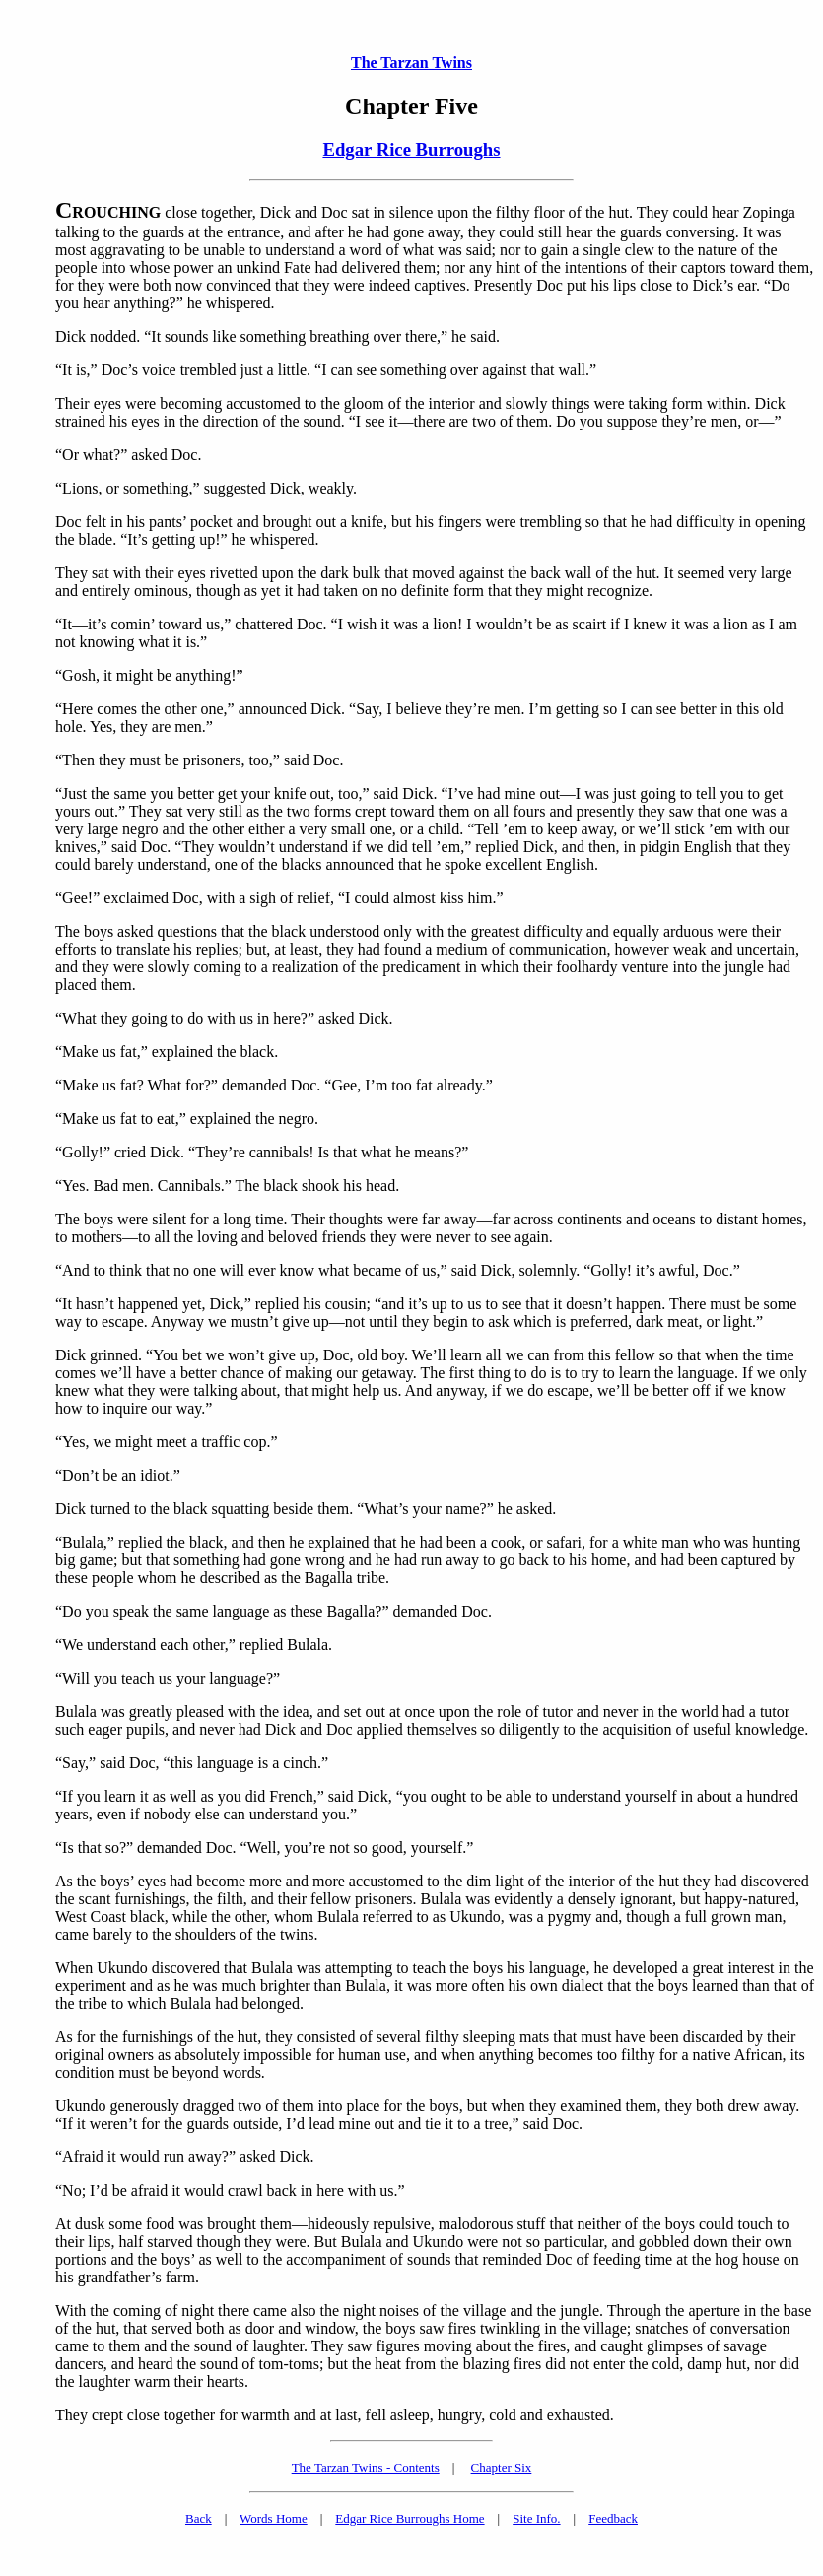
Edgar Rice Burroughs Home (409, 2518)
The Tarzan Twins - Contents (366, 2467)
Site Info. (536, 2518)
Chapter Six (501, 2467)
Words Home (274, 2518)
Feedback (613, 2518)
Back (198, 2518)
